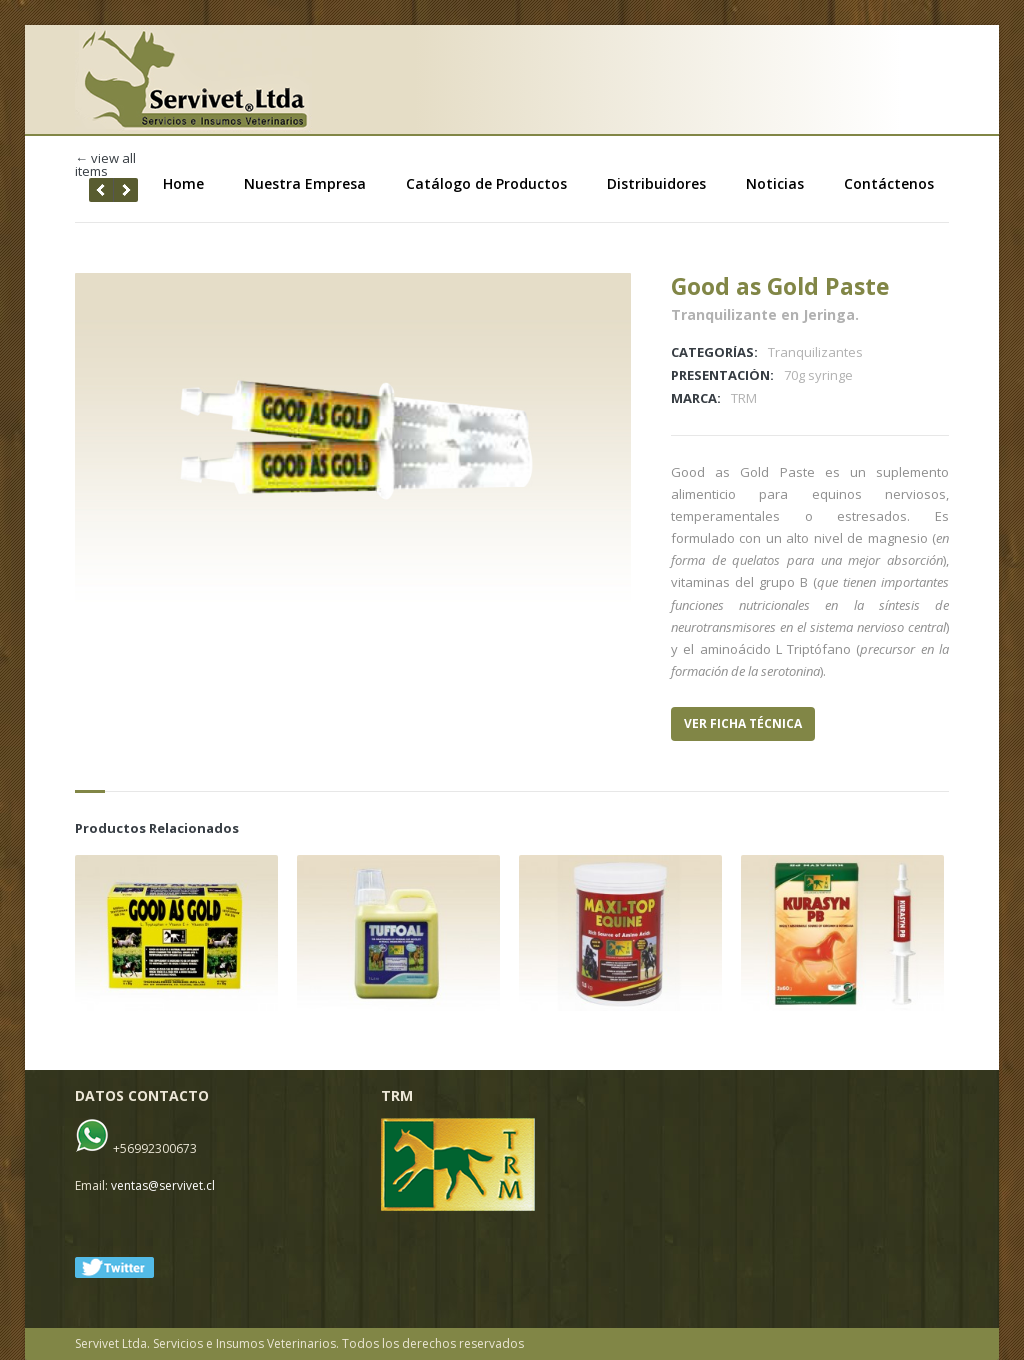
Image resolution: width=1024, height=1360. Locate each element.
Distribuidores (656, 184)
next (101, 190)
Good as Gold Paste (780, 286)
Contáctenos (889, 184)
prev (125, 190)
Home (183, 184)
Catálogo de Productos (486, 184)
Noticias (775, 184)
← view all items (105, 165)
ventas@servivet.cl (163, 1185)
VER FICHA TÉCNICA (743, 723)
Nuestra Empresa (305, 184)
